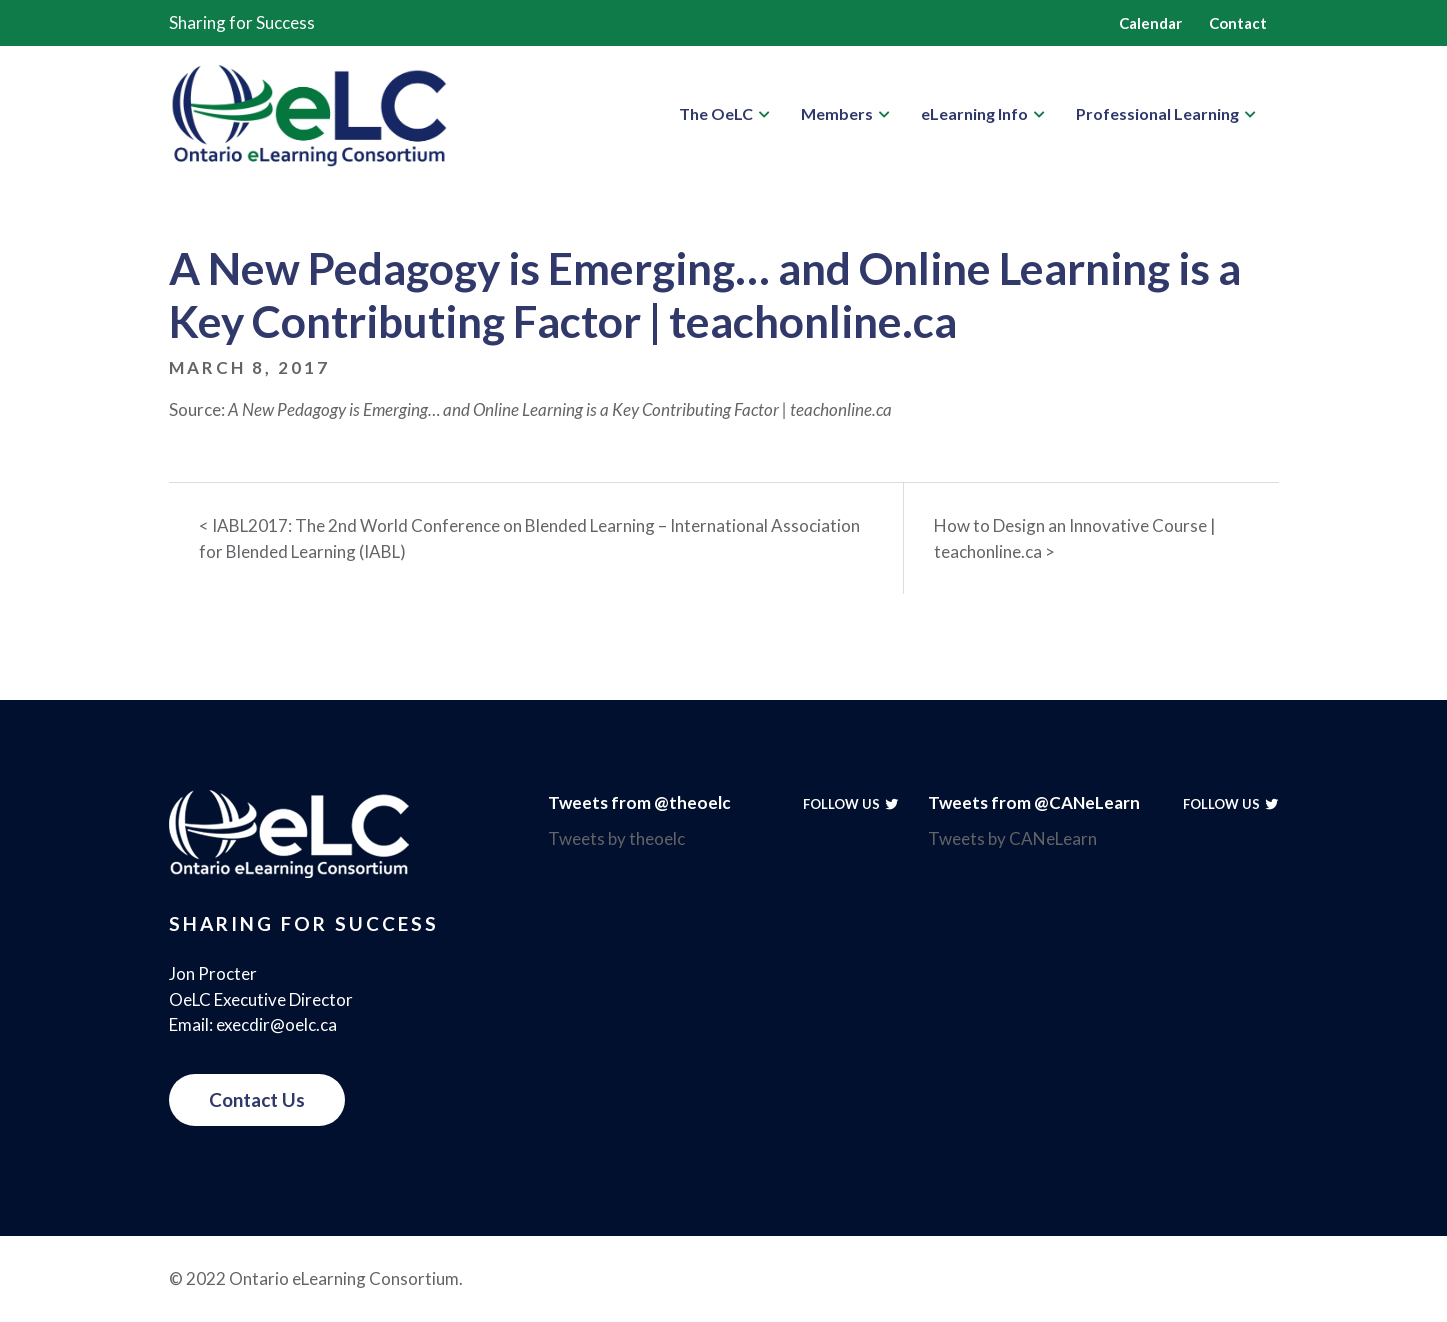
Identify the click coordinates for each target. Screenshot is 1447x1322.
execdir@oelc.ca (276, 1024)
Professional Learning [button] (1157, 113)
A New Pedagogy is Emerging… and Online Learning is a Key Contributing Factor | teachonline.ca (560, 409)
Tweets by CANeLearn (1012, 838)
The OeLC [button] (716, 113)
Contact (1238, 23)
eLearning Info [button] (974, 113)
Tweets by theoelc (616, 838)
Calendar (1150, 23)
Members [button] (837, 113)
